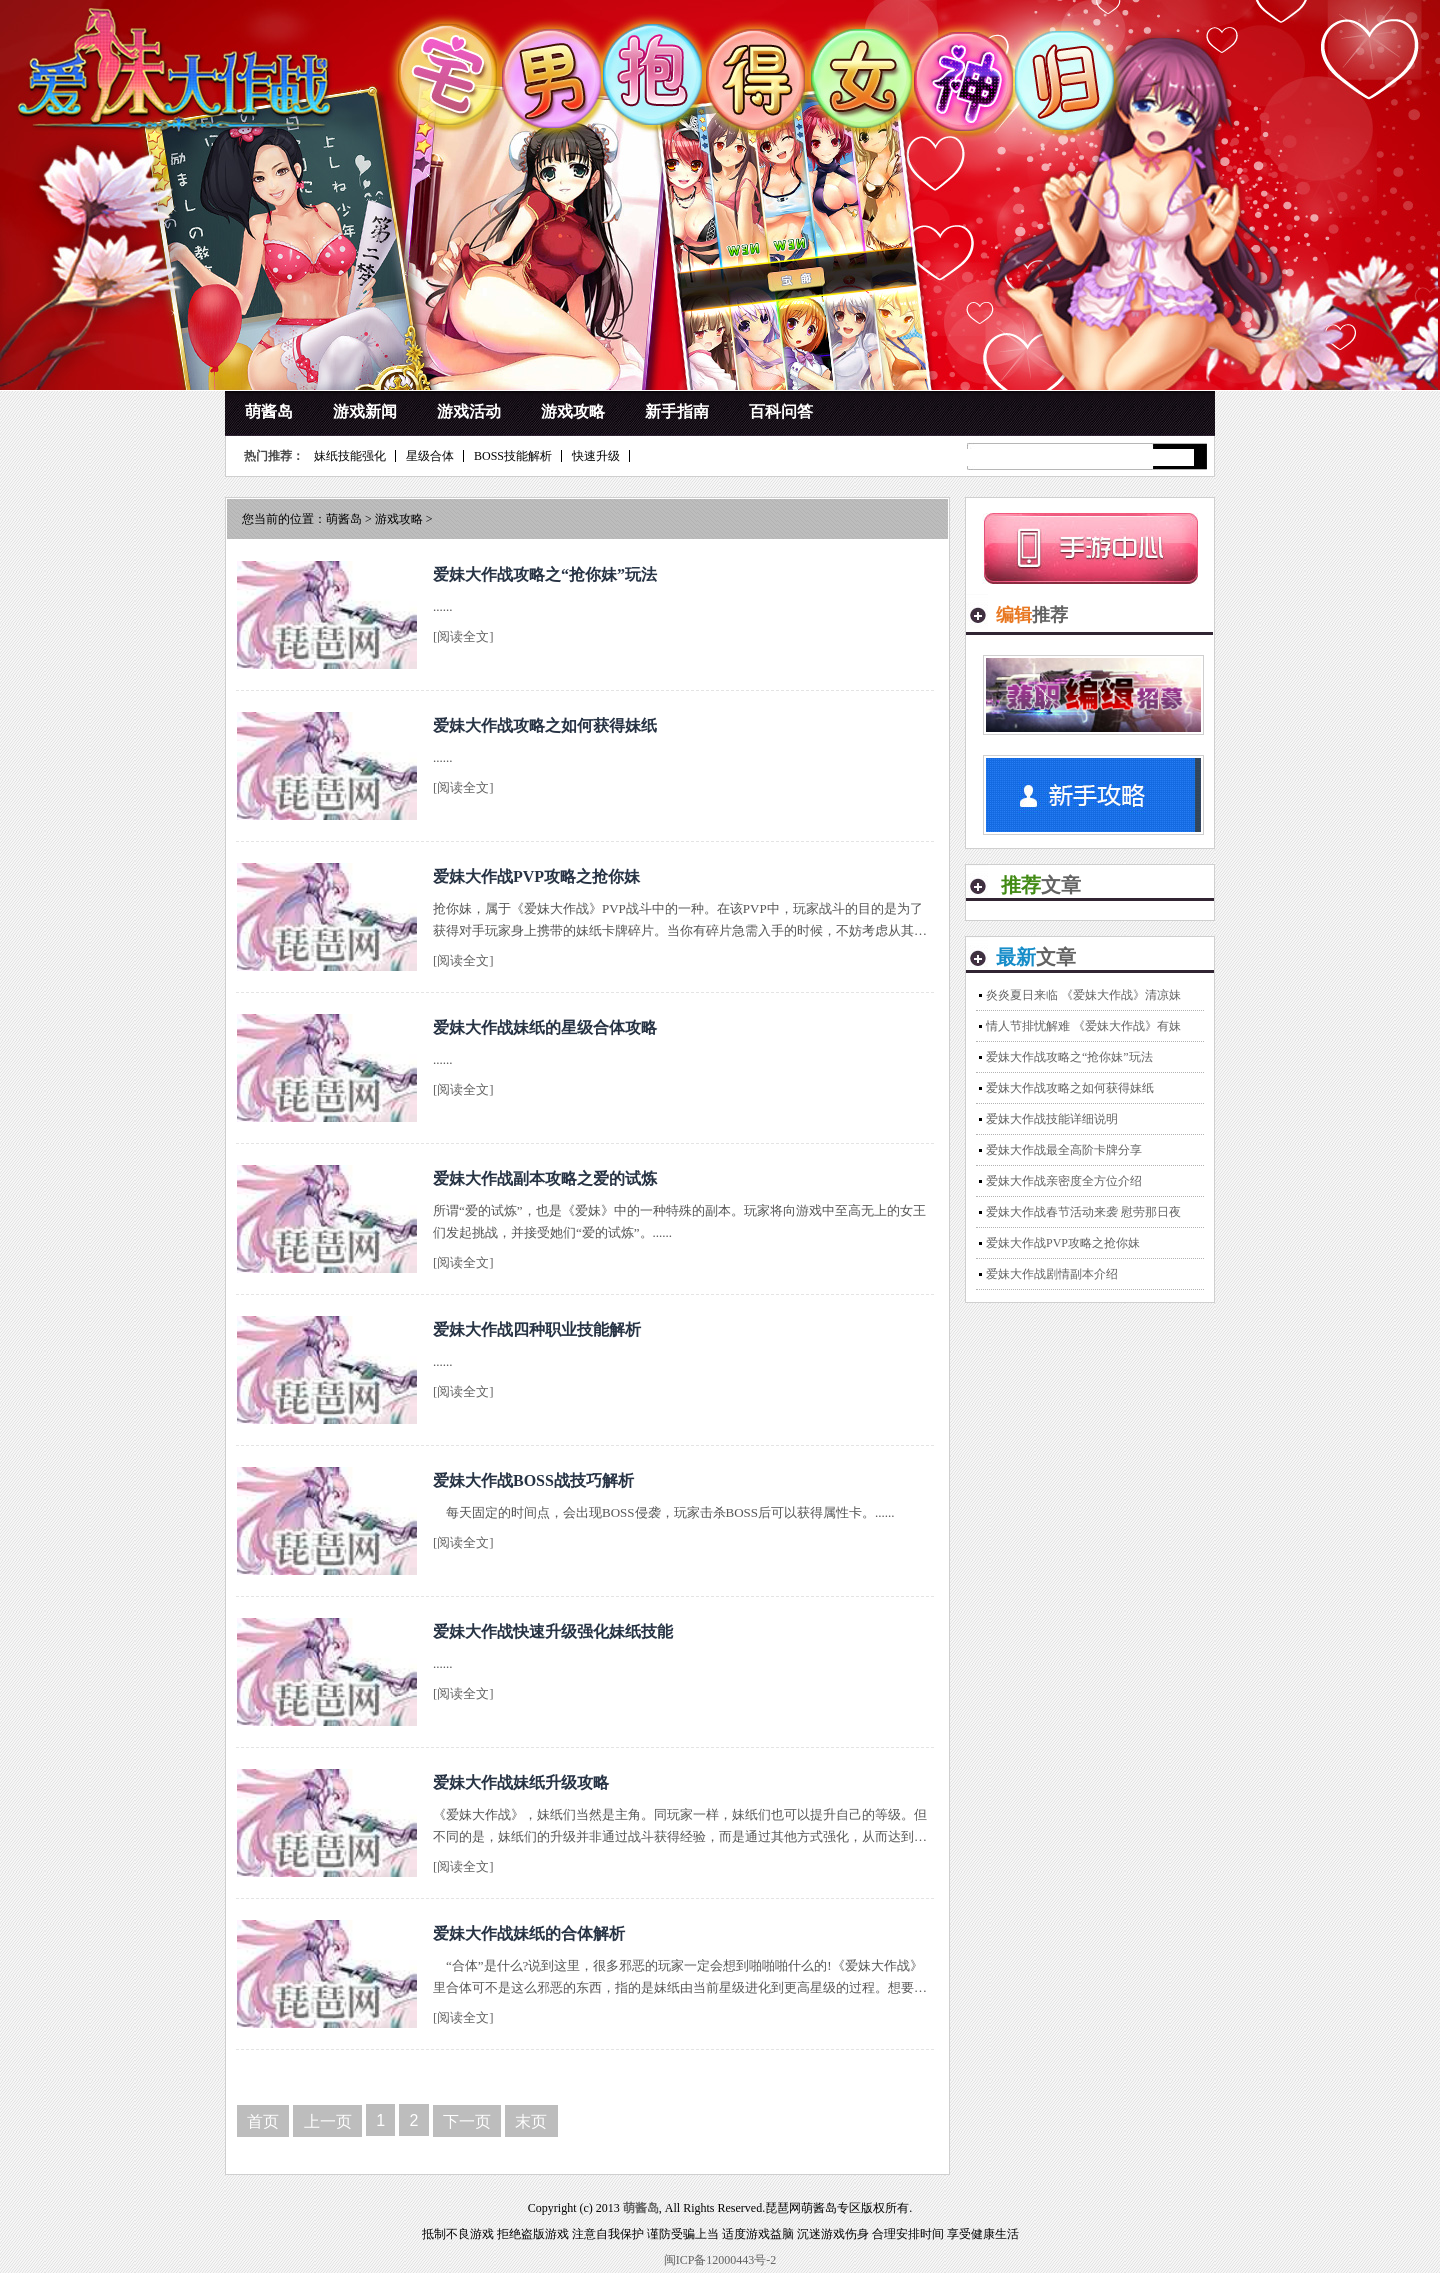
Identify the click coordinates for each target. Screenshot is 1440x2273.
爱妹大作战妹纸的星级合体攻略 (545, 1027)
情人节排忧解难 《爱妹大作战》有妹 (1083, 1026)
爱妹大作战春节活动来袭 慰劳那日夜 (1083, 1212)
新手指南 (677, 411)
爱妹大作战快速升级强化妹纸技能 (553, 1631)
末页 (531, 2121)
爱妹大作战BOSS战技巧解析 (533, 1480)
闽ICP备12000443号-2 (720, 2260)
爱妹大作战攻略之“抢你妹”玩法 (545, 574)
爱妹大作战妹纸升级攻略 (521, 1782)
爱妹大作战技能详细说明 (1052, 1119)
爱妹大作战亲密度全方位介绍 (1064, 1181)
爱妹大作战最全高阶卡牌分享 (1064, 1150)
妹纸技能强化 (350, 456)
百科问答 (781, 411)
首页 (263, 2121)
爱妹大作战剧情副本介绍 (1052, 1274)
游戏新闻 (365, 411)
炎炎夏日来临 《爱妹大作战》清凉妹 (1083, 995)
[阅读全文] (463, 636)
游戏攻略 (573, 411)
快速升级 (596, 456)
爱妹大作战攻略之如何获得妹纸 (545, 725)
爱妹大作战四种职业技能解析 (537, 1329)
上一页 (328, 2121)
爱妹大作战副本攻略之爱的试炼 (545, 1178)
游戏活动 (469, 411)
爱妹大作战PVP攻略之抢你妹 (536, 876)
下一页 (467, 2121)
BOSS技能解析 (513, 456)
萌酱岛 (269, 411)
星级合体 (430, 456)
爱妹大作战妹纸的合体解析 (529, 1933)
